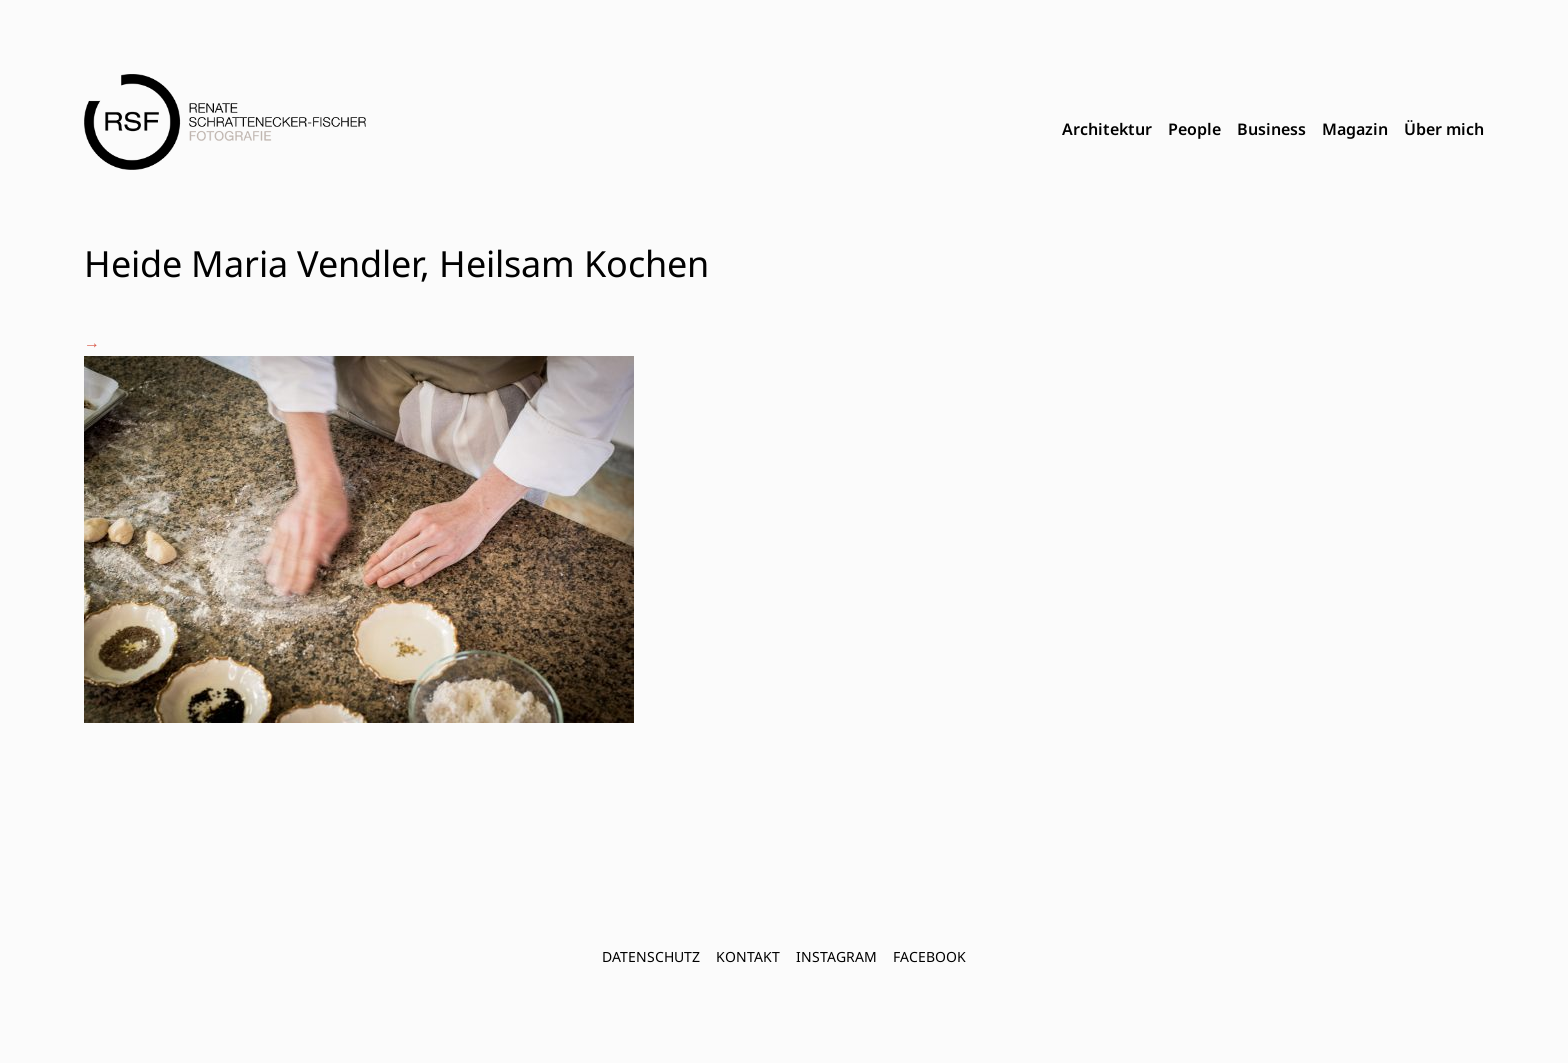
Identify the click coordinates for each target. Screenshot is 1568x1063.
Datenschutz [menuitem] (651, 956)
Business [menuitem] (1271, 129)
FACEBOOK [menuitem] (929, 956)
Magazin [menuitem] (1355, 129)
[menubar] (1273, 130)
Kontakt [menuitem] (748, 956)
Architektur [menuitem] (1107, 129)
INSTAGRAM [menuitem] (836, 956)
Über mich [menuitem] (1444, 129)
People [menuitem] (1194, 129)
